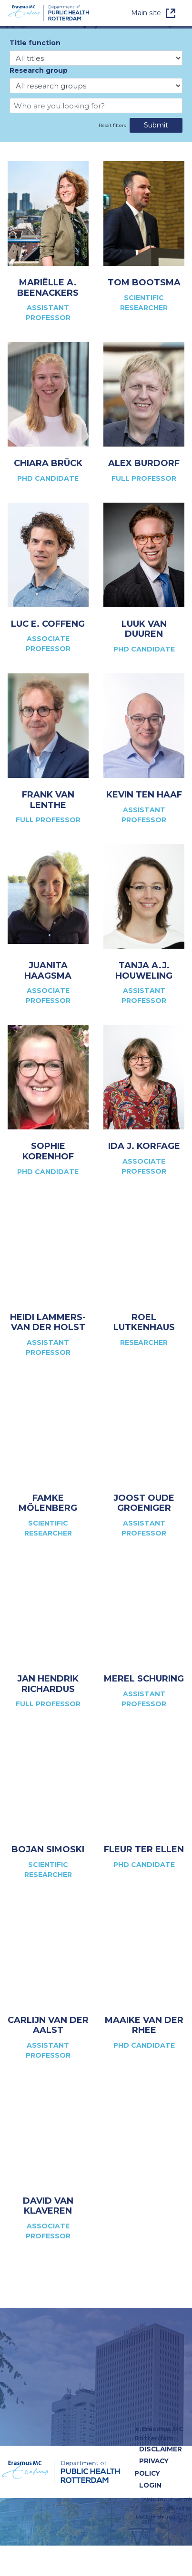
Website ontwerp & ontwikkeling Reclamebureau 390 (164, 2507)
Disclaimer (160, 2449)
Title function (35, 43)
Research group (39, 70)
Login (150, 2485)
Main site (146, 13)
